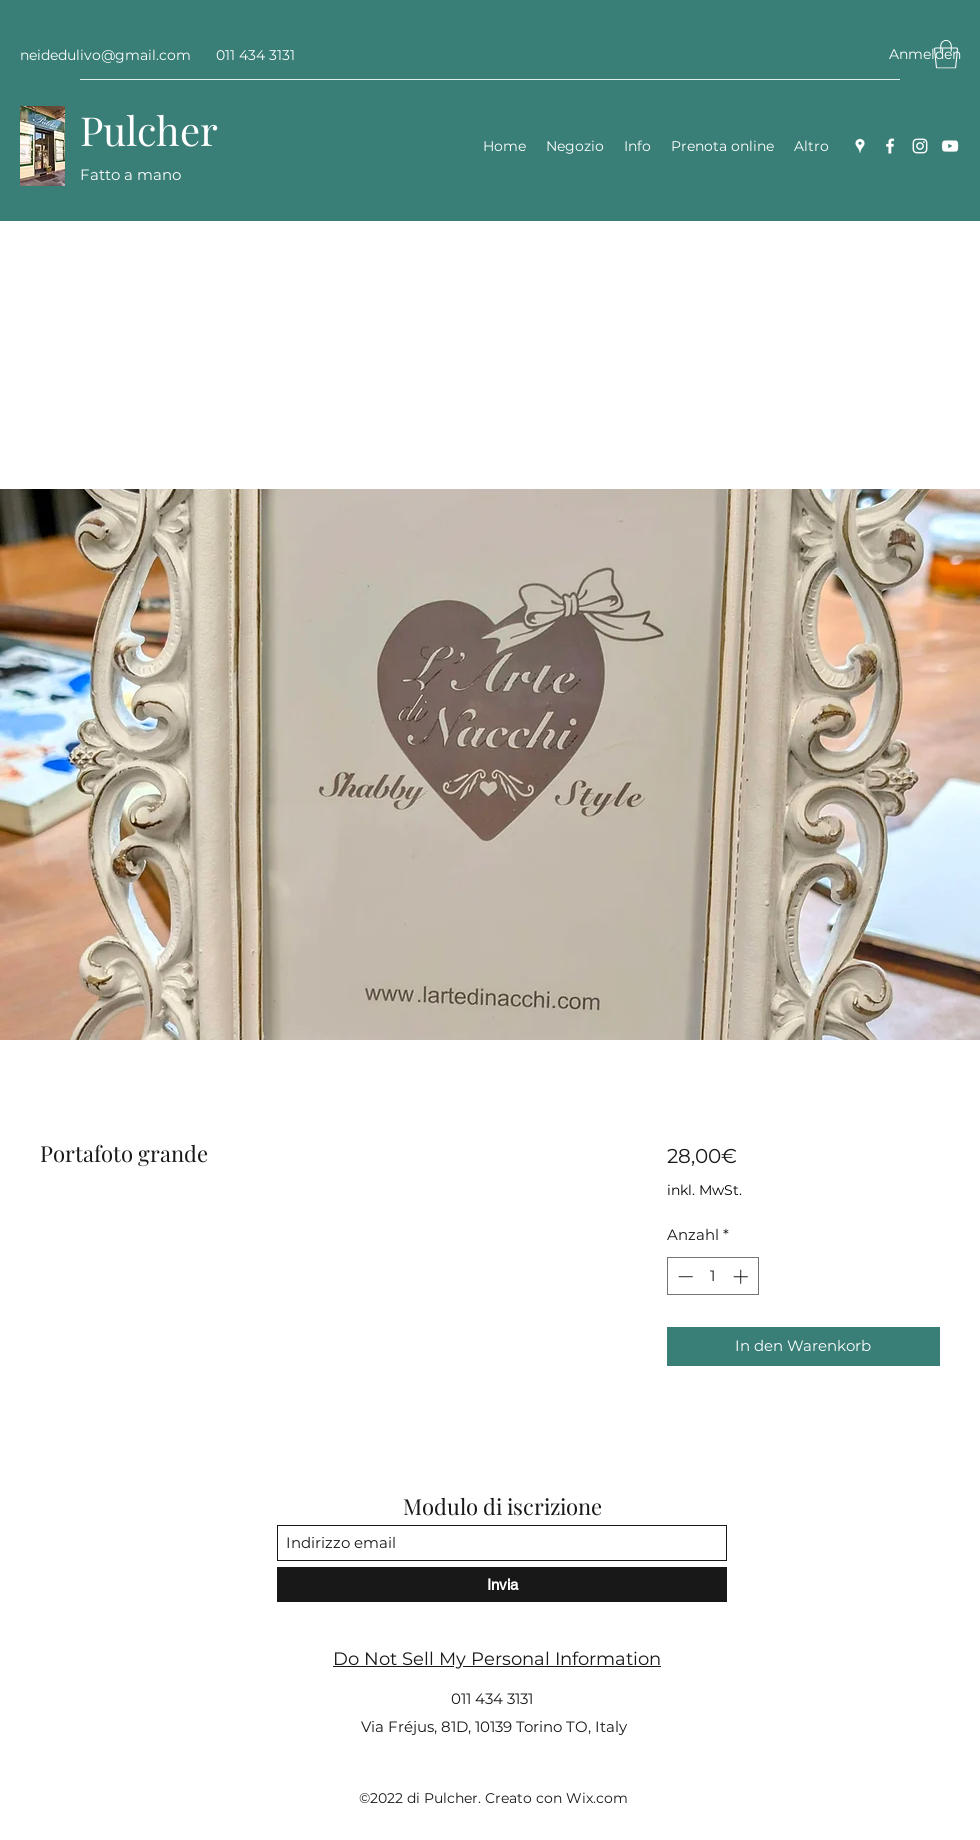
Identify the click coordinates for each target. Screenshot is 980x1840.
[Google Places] (860, 146)
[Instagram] (920, 146)
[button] (946, 54)
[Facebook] (890, 146)
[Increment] (742, 1276)
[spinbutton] (712, 1276)
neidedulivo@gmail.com (105, 55)
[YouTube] (950, 146)
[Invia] (502, 1584)
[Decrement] (683, 1276)
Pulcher (149, 129)
